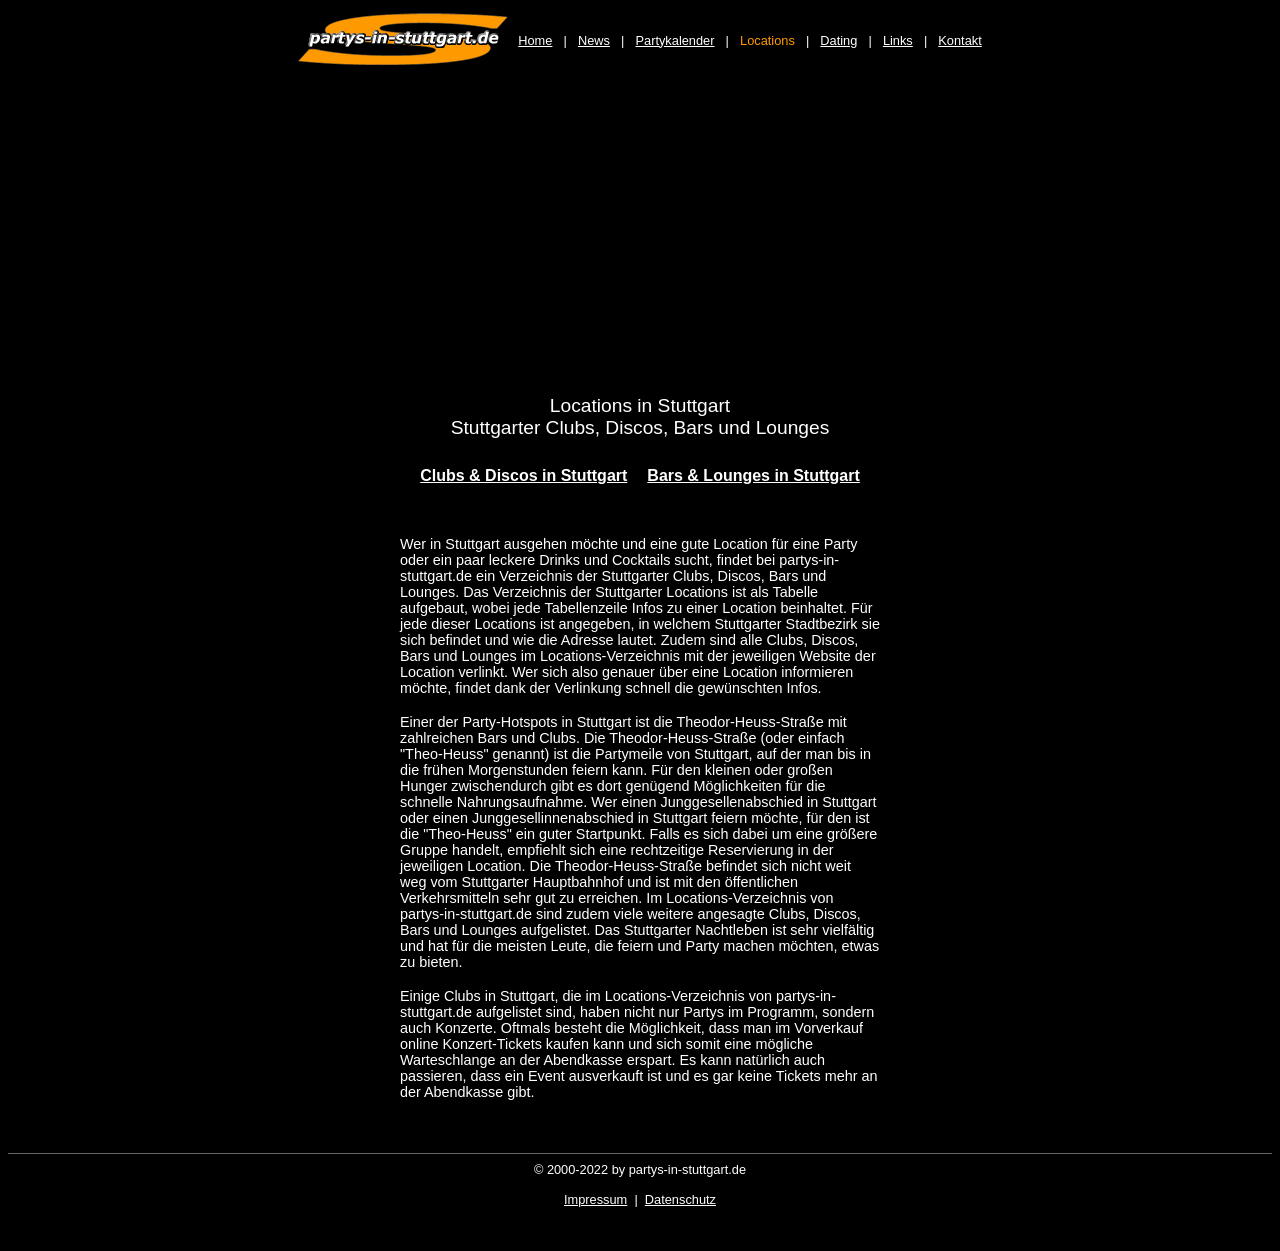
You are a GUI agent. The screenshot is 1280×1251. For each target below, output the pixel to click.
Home (535, 40)
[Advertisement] (640, 242)
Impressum (595, 1199)
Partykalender (675, 40)
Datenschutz (680, 1199)
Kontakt (959, 40)
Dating (838, 40)
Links (898, 40)
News (594, 40)
